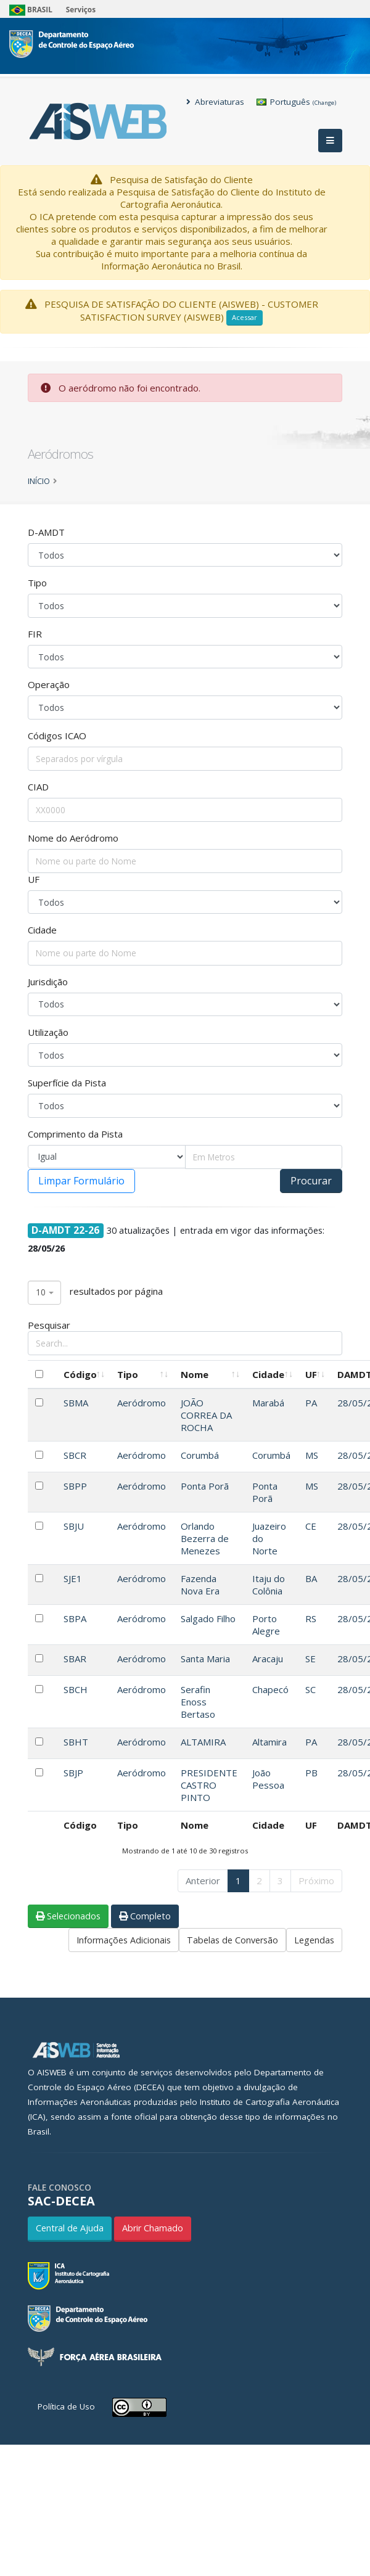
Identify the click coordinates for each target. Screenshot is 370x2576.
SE (310, 1658)
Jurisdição (48, 981)
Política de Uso (66, 2406)
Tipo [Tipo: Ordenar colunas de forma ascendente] (127, 1374)
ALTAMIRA (203, 1742)
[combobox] (44, 1293)
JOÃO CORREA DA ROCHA (206, 1415)
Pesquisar (185, 1337)
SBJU (74, 1526)
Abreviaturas (215, 101)
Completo (145, 1916)
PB (311, 1772)
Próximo (316, 1880)
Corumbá (200, 1455)
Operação (49, 684)
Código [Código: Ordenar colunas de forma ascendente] (80, 1374)
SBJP (73, 1772)
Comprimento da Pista (75, 1134)
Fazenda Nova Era (200, 1584)
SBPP (75, 1486)
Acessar (244, 317)
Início (39, 480)
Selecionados (68, 1916)
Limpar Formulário (81, 1181)
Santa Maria (205, 1658)
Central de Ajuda (70, 2228)
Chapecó (270, 1689)
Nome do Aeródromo (73, 838)
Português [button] (296, 101)
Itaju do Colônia (268, 1584)
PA (311, 1403)
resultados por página (95, 1293)
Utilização (48, 1032)
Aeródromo (141, 1403)
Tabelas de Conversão (232, 1940)
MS (311, 1455)
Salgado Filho (208, 1618)
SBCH (76, 1689)
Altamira (269, 1742)
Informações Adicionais (123, 1940)
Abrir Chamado (152, 2228)
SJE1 (73, 1578)
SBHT (76, 1742)
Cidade (42, 930)
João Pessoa (268, 1778)
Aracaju (267, 1658)
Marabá (268, 1403)
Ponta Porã (205, 1486)
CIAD (38, 787)
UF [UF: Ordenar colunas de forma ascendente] (311, 1374)
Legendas (314, 1940)
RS (310, 1618)
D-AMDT (46, 532)
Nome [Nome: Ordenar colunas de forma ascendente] (194, 1374)
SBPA (75, 1618)
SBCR (75, 1455)
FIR (35, 634)
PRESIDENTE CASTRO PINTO (209, 1784)
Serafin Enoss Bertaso (198, 1701)
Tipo (37, 582)
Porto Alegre (266, 1624)
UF (33, 879)
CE (310, 1526)
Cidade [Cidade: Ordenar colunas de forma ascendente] (268, 1374)
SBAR (75, 1658)
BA (311, 1578)
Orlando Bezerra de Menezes (205, 1538)
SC (310, 1689)
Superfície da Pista (67, 1083)
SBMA (76, 1403)
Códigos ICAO (57, 735)
